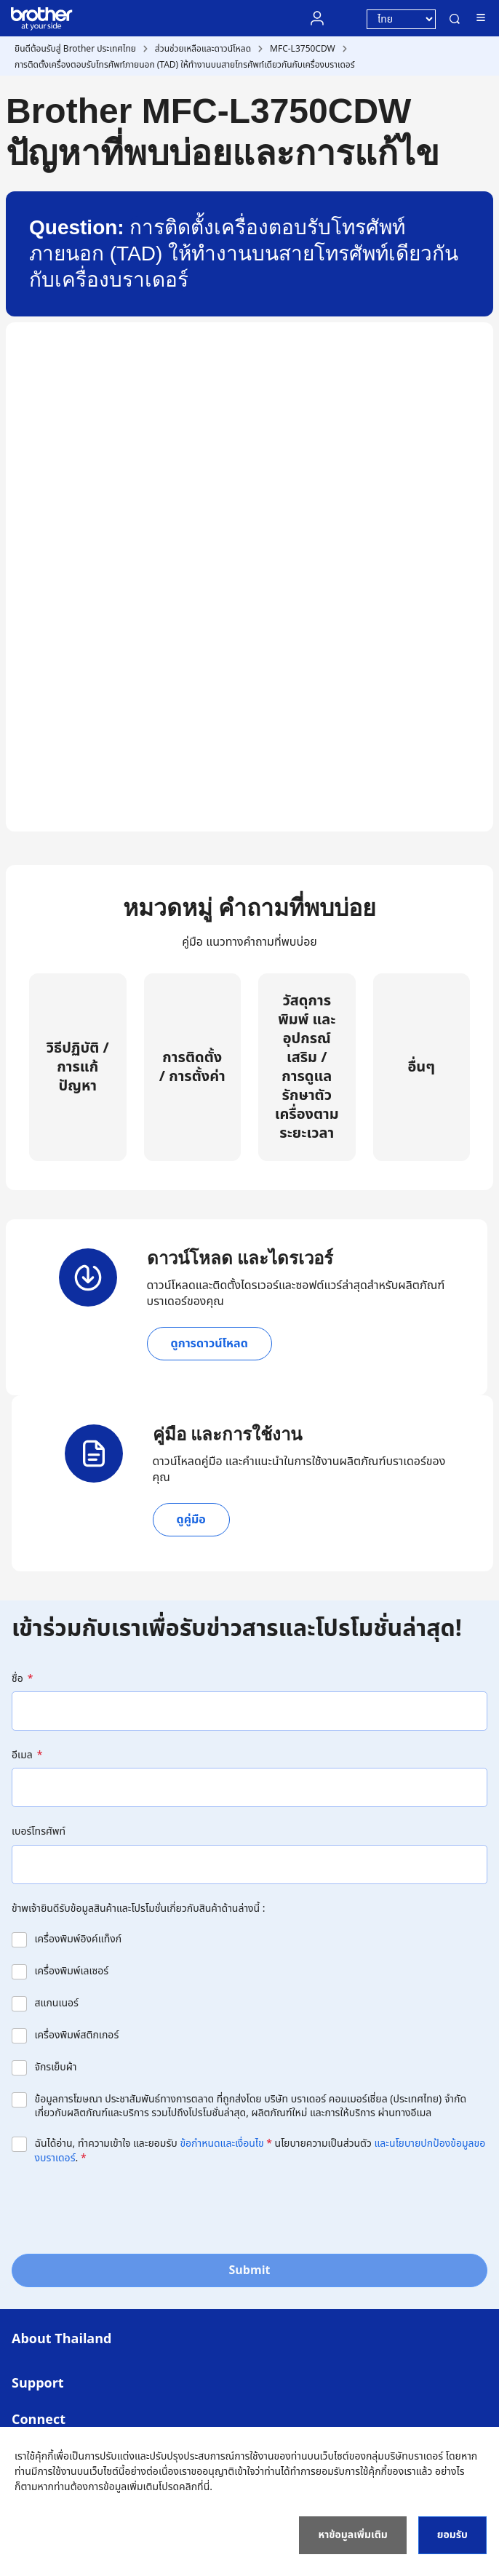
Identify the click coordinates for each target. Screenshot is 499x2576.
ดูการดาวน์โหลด (209, 1343)
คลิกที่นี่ (194, 2487)
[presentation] (122, 2208)
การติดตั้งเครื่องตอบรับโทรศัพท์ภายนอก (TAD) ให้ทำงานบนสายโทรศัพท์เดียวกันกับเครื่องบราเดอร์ (185, 64)
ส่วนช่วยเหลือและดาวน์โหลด (203, 48)
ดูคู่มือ (191, 1519)
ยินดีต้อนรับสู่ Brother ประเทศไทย (75, 48)
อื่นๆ (421, 1067)
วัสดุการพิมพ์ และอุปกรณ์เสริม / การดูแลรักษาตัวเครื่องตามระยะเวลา (307, 1067)
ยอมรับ (452, 2535)
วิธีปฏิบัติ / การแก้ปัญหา (78, 1067)
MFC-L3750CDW (302, 48)
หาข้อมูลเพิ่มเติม (352, 2535)
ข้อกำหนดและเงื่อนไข (221, 2143)
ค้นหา (454, 19)
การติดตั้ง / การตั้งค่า (192, 1067)
